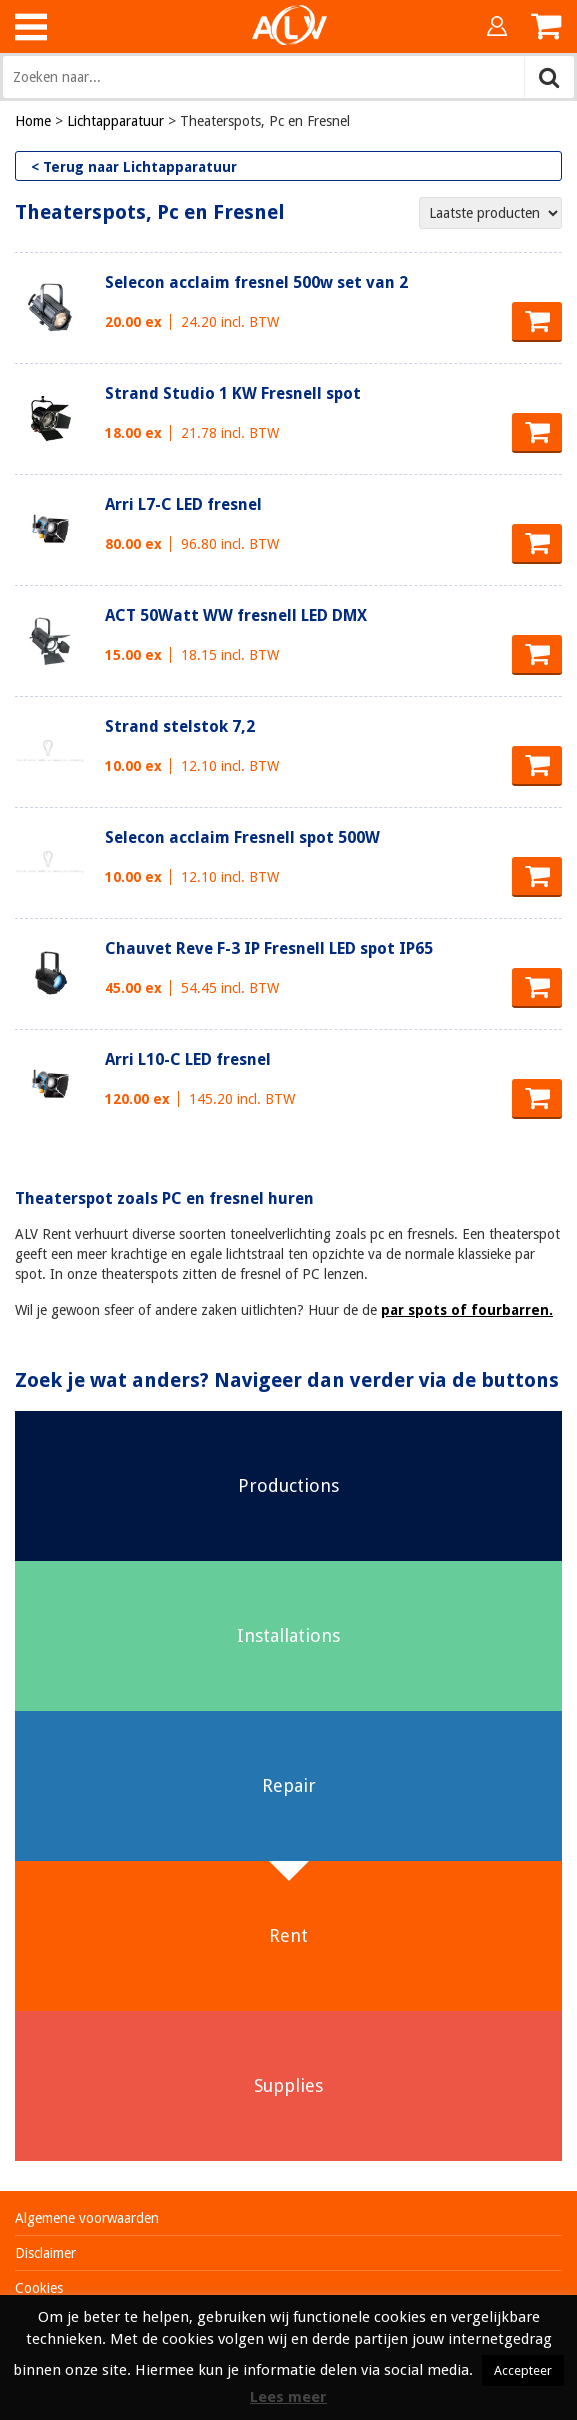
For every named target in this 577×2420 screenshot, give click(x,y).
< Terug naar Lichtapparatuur (134, 167)
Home (33, 121)
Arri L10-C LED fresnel (188, 1059)
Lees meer (288, 2397)
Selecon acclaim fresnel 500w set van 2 (256, 282)
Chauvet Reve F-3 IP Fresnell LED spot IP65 (269, 948)
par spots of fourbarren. (467, 1310)
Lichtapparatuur (115, 121)
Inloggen (497, 26)
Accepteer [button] (523, 2370)
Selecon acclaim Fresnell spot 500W (242, 837)
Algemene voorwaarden (87, 2218)
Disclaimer (45, 2253)
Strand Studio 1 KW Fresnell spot (233, 393)
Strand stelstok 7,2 (180, 726)
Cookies (39, 2288)
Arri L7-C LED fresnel (183, 504)
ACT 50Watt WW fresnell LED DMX (236, 615)
